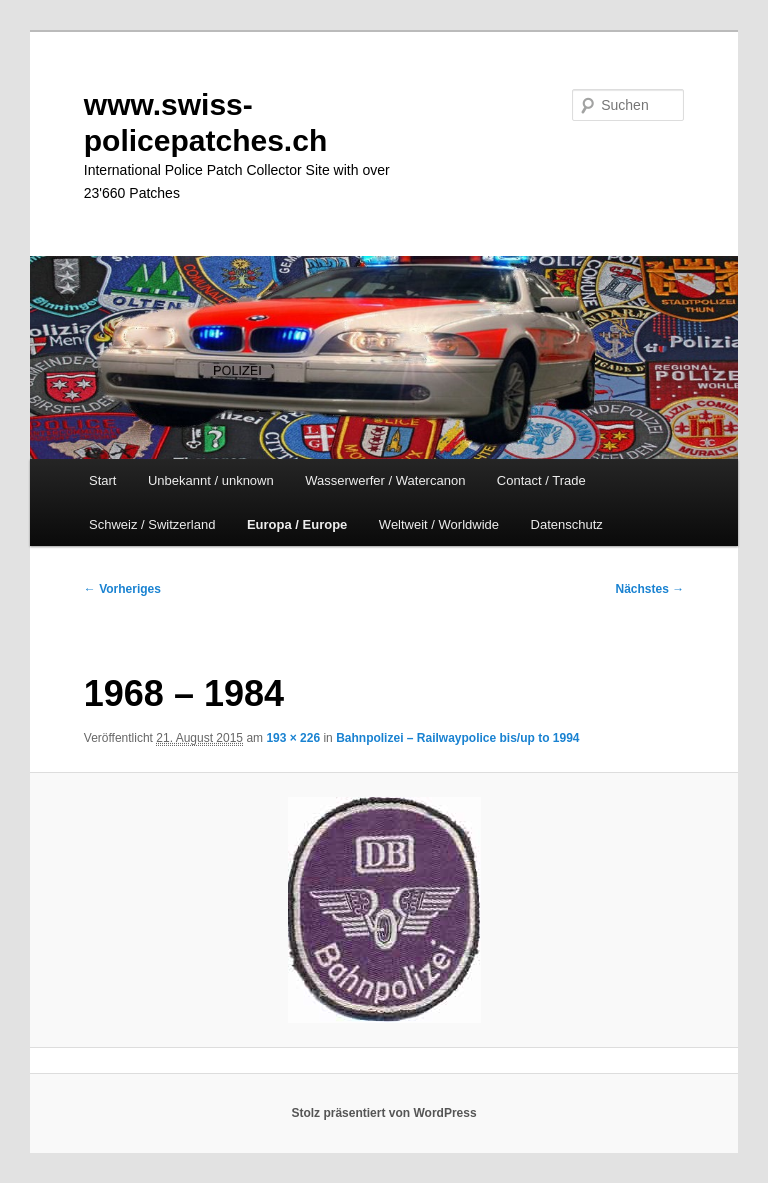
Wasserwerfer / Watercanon (385, 480)
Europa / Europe (297, 524)
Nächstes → (650, 589)
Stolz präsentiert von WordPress (383, 1113)
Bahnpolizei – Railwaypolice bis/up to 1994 (457, 738)
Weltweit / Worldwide (439, 524)
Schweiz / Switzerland (152, 524)
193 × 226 (293, 738)
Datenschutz (567, 524)
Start (102, 480)
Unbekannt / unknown (211, 480)
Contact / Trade (541, 480)
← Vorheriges (122, 589)
